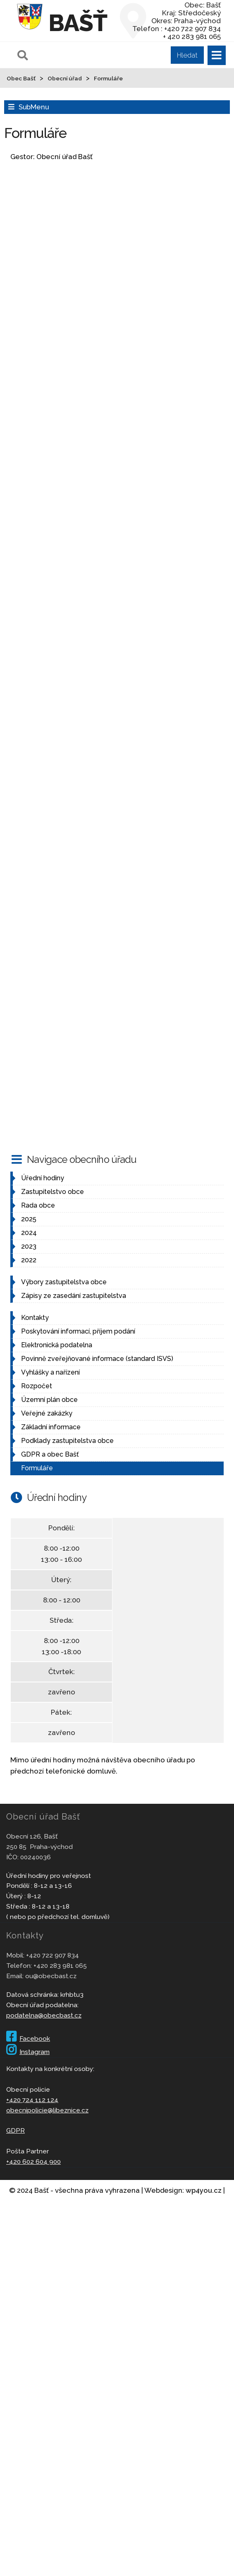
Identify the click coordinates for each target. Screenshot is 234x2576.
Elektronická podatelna (56, 1345)
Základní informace (51, 1427)
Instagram (28, 2052)
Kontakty (35, 1318)
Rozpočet (36, 1386)
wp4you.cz (204, 2190)
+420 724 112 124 (32, 2100)
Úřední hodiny (42, 1178)
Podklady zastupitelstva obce (67, 1441)
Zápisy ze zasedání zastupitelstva (73, 1296)
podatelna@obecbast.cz (43, 2015)
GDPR (15, 2130)
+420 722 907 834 (52, 1955)
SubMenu (34, 107)
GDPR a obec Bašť (50, 1454)
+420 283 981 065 (60, 1965)
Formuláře (37, 1468)
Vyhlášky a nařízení (50, 1372)
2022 (28, 1260)
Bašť (77, 22)
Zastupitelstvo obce (52, 1192)
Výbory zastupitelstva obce (64, 1282)
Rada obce (38, 1205)
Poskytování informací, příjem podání (78, 1331)
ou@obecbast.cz (50, 1976)
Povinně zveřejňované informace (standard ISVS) (97, 1359)
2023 (28, 1246)
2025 (28, 1219)
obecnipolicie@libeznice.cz (47, 2110)
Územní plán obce (49, 1400)
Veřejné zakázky (46, 1413)
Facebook (28, 2038)
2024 (29, 1233)
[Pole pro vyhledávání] (109, 55)
